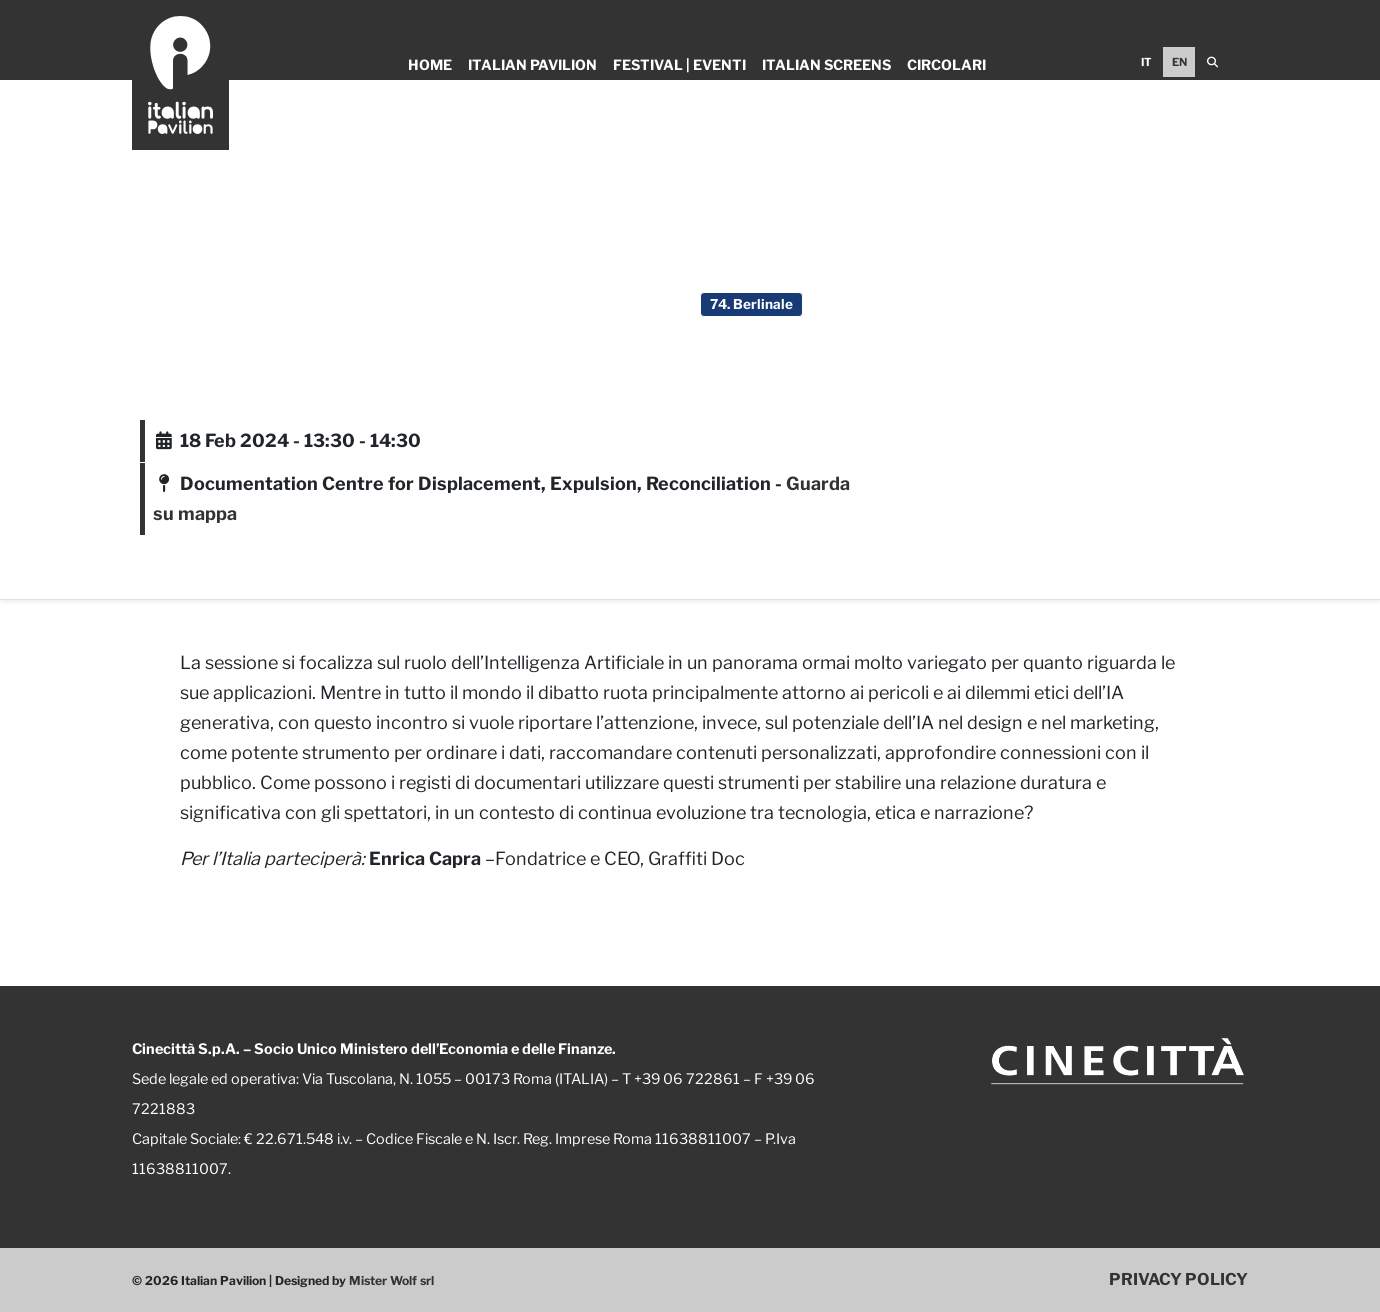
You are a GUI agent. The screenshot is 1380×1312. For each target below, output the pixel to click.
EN (1179, 62)
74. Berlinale (751, 304)
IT (1146, 62)
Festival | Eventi (679, 64)
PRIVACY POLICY (1178, 1279)
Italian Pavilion (532, 64)
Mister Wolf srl (391, 1280)
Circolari (946, 64)
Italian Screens (826, 64)
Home (430, 64)
